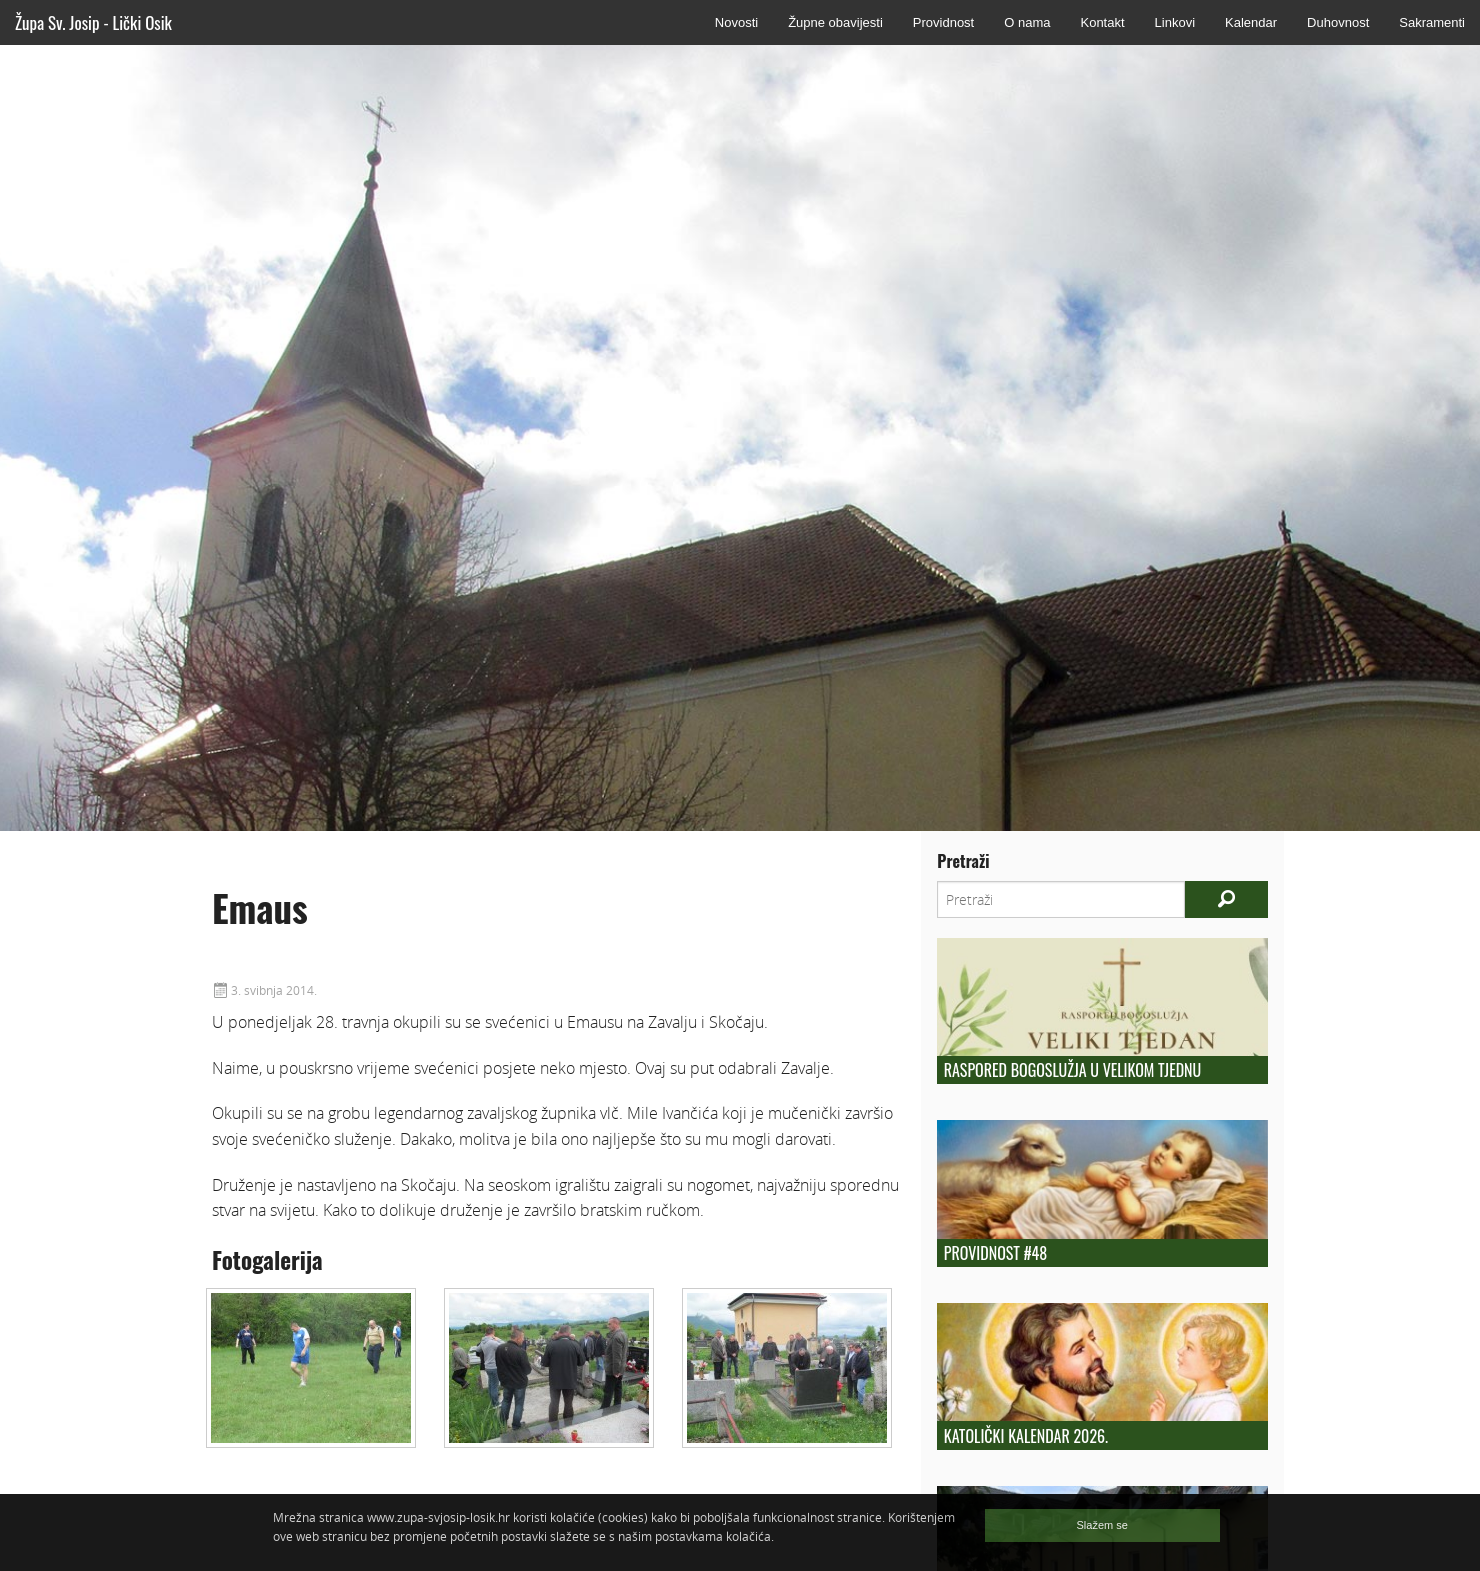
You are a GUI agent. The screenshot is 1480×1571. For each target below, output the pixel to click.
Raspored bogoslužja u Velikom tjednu (1072, 1070)
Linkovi (1175, 22)
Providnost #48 (995, 1253)
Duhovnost (1338, 22)
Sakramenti (1432, 22)
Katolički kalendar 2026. (1026, 1436)
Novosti (736, 22)
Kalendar (1251, 22)
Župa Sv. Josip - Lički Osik (93, 22)
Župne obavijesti (835, 22)
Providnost (943, 22)
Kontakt (1102, 22)
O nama (1027, 22)
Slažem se (1102, 1525)
